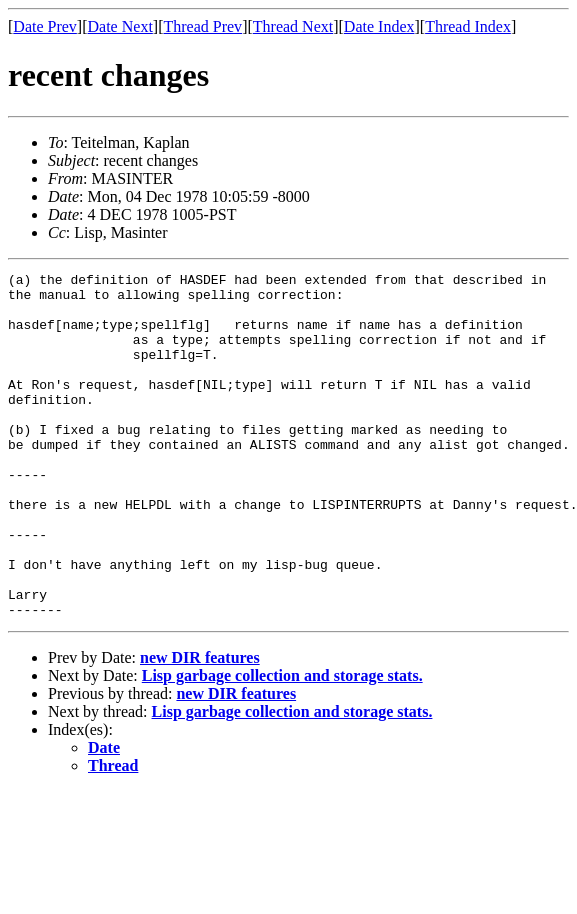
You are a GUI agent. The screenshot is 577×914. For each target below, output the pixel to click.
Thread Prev (202, 26)
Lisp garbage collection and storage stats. (282, 744)
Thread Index (468, 26)
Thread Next (293, 26)
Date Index (379, 26)
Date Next (120, 26)
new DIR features (200, 726)
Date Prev (45, 26)
